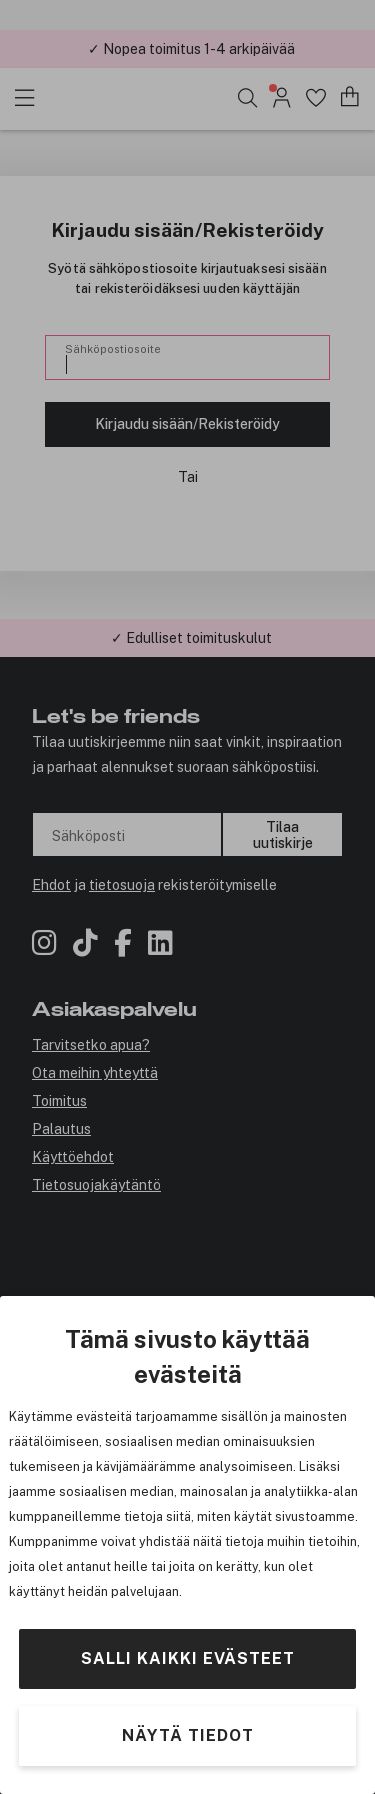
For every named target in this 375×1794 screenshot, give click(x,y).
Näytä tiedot (188, 1735)
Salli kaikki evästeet (188, 1658)
